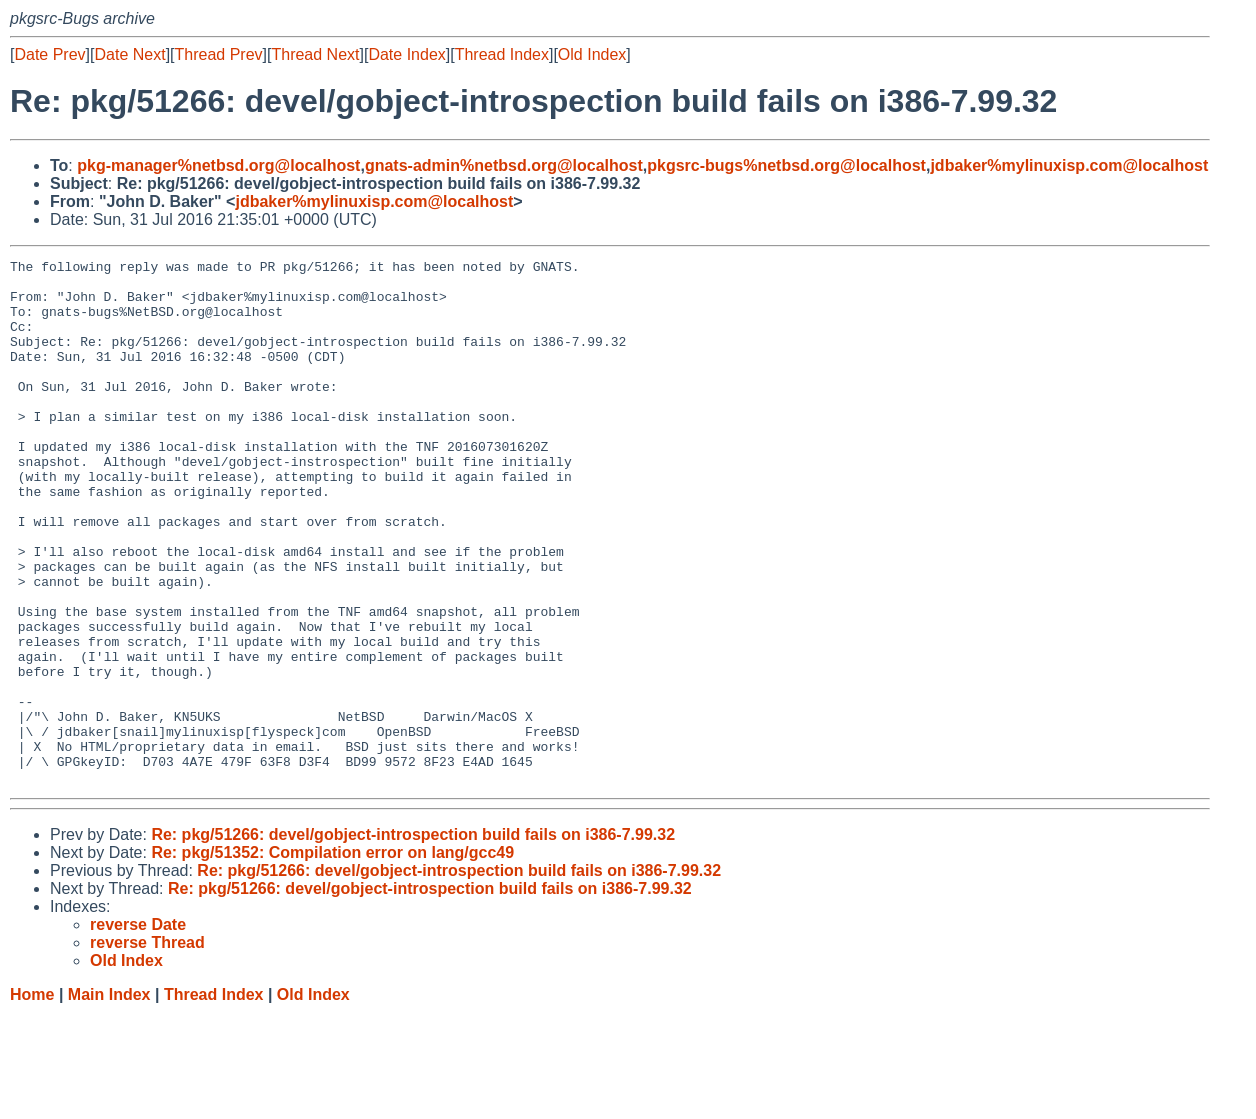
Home (32, 1099)
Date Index (406, 54)
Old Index (592, 54)
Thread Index (502, 54)
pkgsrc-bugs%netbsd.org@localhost (786, 165)
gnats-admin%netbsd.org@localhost (504, 165)
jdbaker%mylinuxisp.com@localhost (1069, 165)
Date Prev (49, 54)
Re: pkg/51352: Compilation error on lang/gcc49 (332, 957)
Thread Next (315, 54)
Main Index (109, 1099)
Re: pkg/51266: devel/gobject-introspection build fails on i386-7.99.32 (413, 939)
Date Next (129, 54)
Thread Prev (219, 54)
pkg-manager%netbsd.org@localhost (218, 165)
